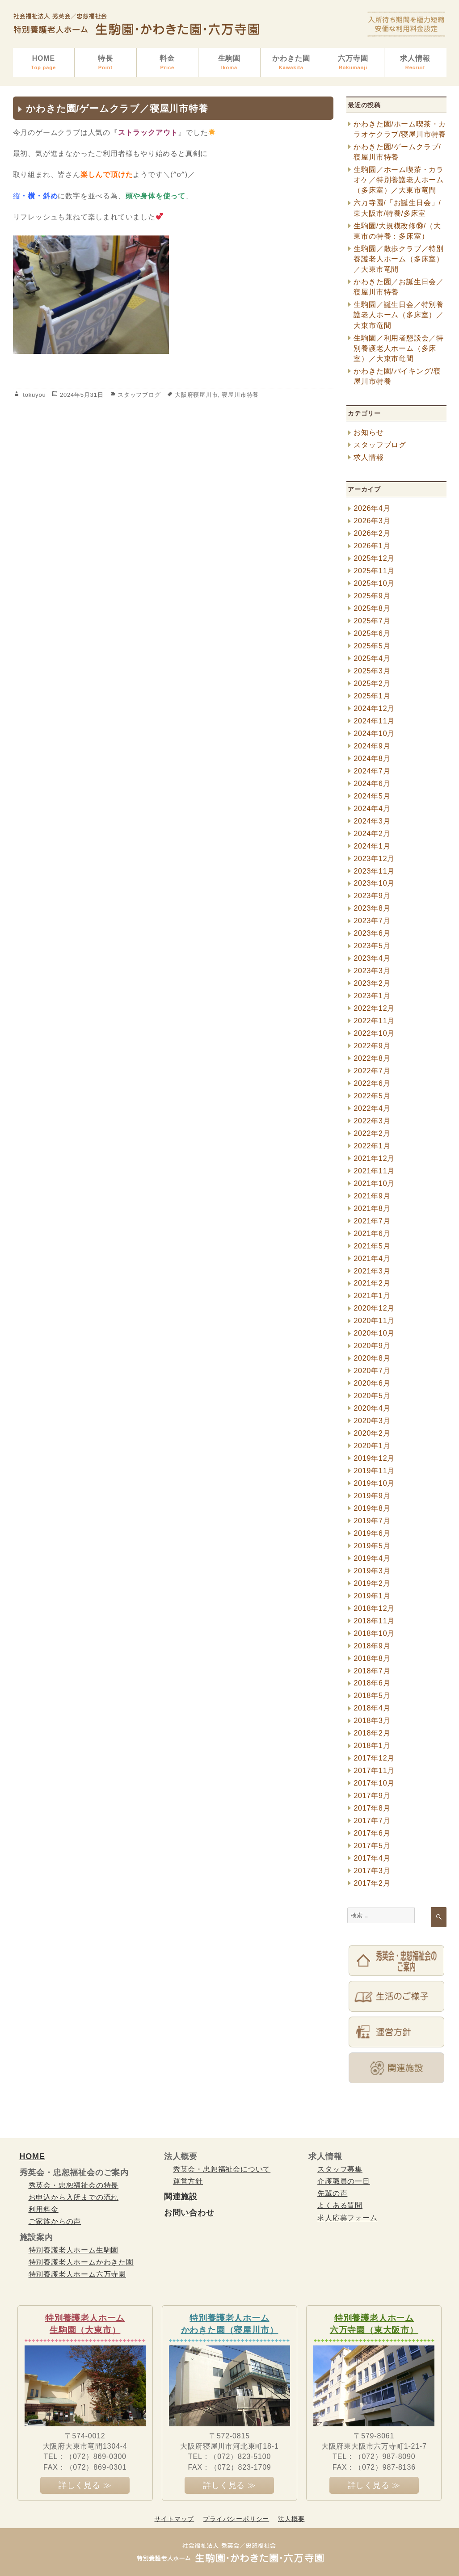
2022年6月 (372, 1083)
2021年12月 (374, 1158)
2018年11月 (374, 1621)
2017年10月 (374, 1783)
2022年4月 (372, 1108)
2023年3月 (372, 971)
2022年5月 (372, 1096)
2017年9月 (372, 1795)
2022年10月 (374, 1033)
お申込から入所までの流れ (74, 2197)
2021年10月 (374, 1183)
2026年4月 (372, 508)
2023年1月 (372, 996)
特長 (105, 63)
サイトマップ (174, 2518)
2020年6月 (372, 1383)
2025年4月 (372, 658)
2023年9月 (372, 895)
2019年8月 (372, 1508)
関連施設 (181, 2196)
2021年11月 (374, 1171)
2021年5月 (372, 1246)
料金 (167, 63)
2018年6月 (372, 1683)
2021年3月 (372, 1271)
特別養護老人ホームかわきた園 (81, 2262)
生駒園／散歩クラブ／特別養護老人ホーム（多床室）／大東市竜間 (399, 259)
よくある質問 (339, 2205)
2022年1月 (372, 1146)
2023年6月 (372, 933)
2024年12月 (374, 708)
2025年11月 (374, 571)
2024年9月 (372, 746)
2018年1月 (372, 1745)
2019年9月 (372, 1496)
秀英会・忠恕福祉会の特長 (74, 2185)
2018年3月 (372, 1720)
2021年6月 (372, 1233)
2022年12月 (374, 1008)
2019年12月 (374, 1458)
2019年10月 (374, 1483)
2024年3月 (372, 821)
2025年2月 (372, 683)
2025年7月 (372, 621)
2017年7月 (372, 1820)
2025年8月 (372, 608)
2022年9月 (372, 1046)
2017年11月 (374, 1770)
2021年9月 (372, 1196)
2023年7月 (372, 921)
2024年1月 (372, 846)
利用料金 (44, 2209)
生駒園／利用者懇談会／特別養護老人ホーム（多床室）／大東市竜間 (399, 348)
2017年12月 (374, 1758)
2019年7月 (372, 1521)
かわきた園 (291, 63)
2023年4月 (372, 958)
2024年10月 (374, 733)
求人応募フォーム (347, 2218)
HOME (44, 63)
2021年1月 (372, 1295)
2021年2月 (372, 1283)
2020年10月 (374, 1333)
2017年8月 (372, 1808)
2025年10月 (374, 583)
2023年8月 (372, 908)
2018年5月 (372, 1695)
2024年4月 (372, 808)
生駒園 (229, 63)
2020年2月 (372, 1433)
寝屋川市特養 (240, 394)
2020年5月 (372, 1395)
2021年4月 (372, 1258)
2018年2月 (372, 1733)
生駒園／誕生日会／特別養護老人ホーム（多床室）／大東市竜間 (399, 315)
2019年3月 (372, 1571)
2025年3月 (372, 671)
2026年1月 (372, 546)
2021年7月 (372, 1221)
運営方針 (188, 2181)
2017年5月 (372, 1845)
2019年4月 (372, 1558)
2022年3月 (372, 1121)
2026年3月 (372, 521)
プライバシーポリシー (236, 2518)
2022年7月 (372, 1071)
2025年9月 (372, 596)
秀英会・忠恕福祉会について (221, 2169)
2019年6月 (372, 1533)
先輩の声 (332, 2193)
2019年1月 (372, 1596)
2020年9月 (372, 1345)
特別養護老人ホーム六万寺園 (77, 2274)
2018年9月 (372, 1646)
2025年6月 (372, 633)
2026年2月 (372, 533)
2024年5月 (372, 796)
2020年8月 (372, 1358)
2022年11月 (374, 1021)
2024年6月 (372, 783)
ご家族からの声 (55, 2221)
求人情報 (415, 63)
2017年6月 (372, 1833)
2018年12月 (374, 1608)
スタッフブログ (139, 394)
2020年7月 (372, 1370)
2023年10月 (374, 883)
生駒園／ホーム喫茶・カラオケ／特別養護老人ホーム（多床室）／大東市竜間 (399, 180)
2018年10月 (374, 1633)
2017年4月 (372, 1858)
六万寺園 (353, 63)
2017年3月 (372, 1870)
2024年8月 (372, 758)
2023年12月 (374, 858)
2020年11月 (374, 1320)
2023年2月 (372, 983)
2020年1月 (372, 1446)
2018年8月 (372, 1658)
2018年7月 (372, 1671)
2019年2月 (372, 1583)
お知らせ (368, 432)
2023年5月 (372, 946)
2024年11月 (374, 721)
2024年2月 (372, 833)
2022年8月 (372, 1058)
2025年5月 (372, 646)
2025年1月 (372, 696)
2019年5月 (372, 1546)
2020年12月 (374, 1308)
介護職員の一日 (343, 2181)
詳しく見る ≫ (85, 2485)
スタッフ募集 (339, 2169)
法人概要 (291, 2518)
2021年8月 (372, 1208)
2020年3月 (372, 1421)
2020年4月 (372, 1408)
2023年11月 (374, 871)
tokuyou (34, 394)
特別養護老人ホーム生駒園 (74, 2250)
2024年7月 (372, 771)
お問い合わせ (189, 2212)
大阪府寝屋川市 (196, 394)
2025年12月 (374, 558)
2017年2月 (372, 1883)
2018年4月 (372, 1708)
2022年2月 (372, 1133)
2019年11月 (374, 1471)
